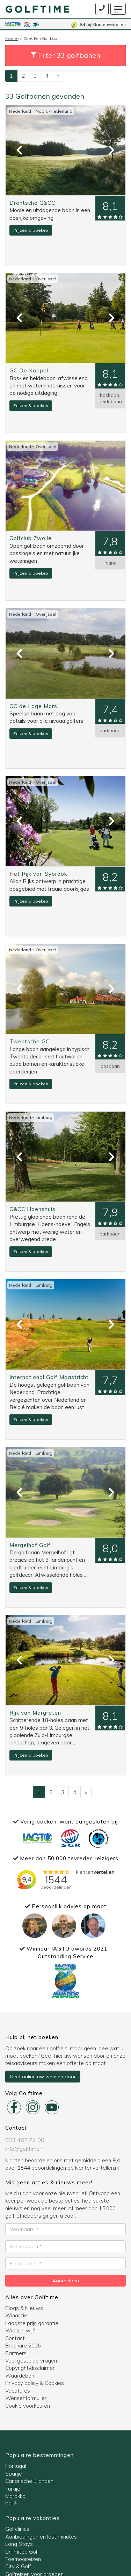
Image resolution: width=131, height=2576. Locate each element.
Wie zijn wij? (20, 2330)
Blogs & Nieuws (24, 2308)
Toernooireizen (23, 2559)
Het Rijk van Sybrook (38, 873)
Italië (11, 2503)
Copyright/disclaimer (29, 2368)
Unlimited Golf (22, 2551)
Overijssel (46, 278)
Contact (15, 2338)
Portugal (15, 2466)
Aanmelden (65, 2280)
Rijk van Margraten (35, 1712)
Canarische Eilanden (29, 2481)
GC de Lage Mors (33, 706)
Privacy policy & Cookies (34, 2383)
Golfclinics (17, 2529)
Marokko (15, 2496)
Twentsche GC (29, 1041)
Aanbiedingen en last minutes (41, 2536)
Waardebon (19, 2375)
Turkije (12, 2488)
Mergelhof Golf (30, 1545)
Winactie (16, 2315)
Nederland (20, 111)
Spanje (13, 2473)
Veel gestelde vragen (31, 2360)
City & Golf (18, 2566)
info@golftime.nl (25, 2148)
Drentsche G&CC (32, 203)
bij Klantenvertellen (98, 24)
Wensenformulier (25, 2398)
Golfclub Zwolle (30, 538)
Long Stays (19, 2544)
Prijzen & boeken (30, 230)
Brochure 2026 (23, 2345)
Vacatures (17, 2390)
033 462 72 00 (24, 2139)
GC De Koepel (28, 370)
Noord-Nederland (54, 111)
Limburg (44, 1117)
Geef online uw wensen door (43, 2076)
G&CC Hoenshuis (32, 1209)
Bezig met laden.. (65, 1879)
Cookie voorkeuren (27, 2405)
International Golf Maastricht (49, 1377)
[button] (65, 55)
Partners (16, 2353)
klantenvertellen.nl (97, 2167)
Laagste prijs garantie (31, 2323)
